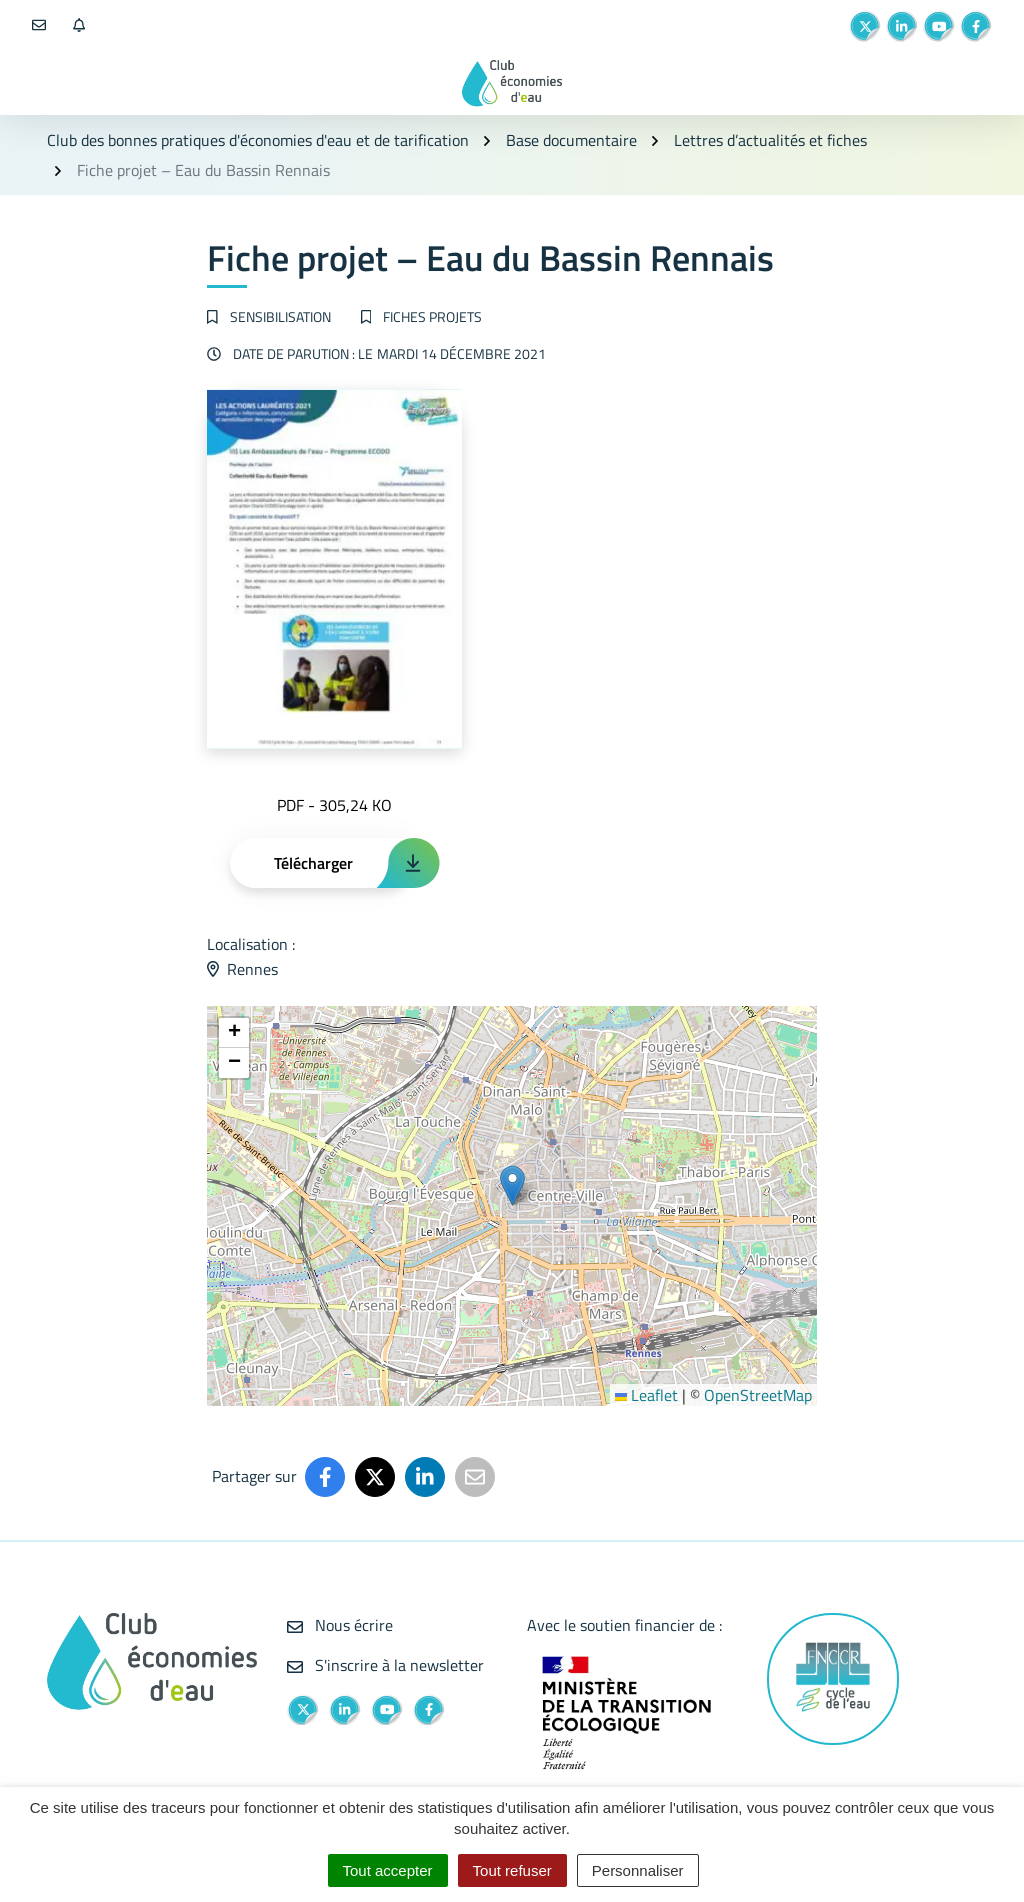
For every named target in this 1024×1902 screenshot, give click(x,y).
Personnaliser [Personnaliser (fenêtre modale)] (638, 1870)
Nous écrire (340, 1625)
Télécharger (313, 863)
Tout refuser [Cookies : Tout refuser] (512, 1870)
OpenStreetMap (758, 1395)
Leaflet (646, 1395)
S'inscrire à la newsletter (385, 1665)
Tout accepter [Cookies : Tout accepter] (388, 1870)
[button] (512, 1185)
